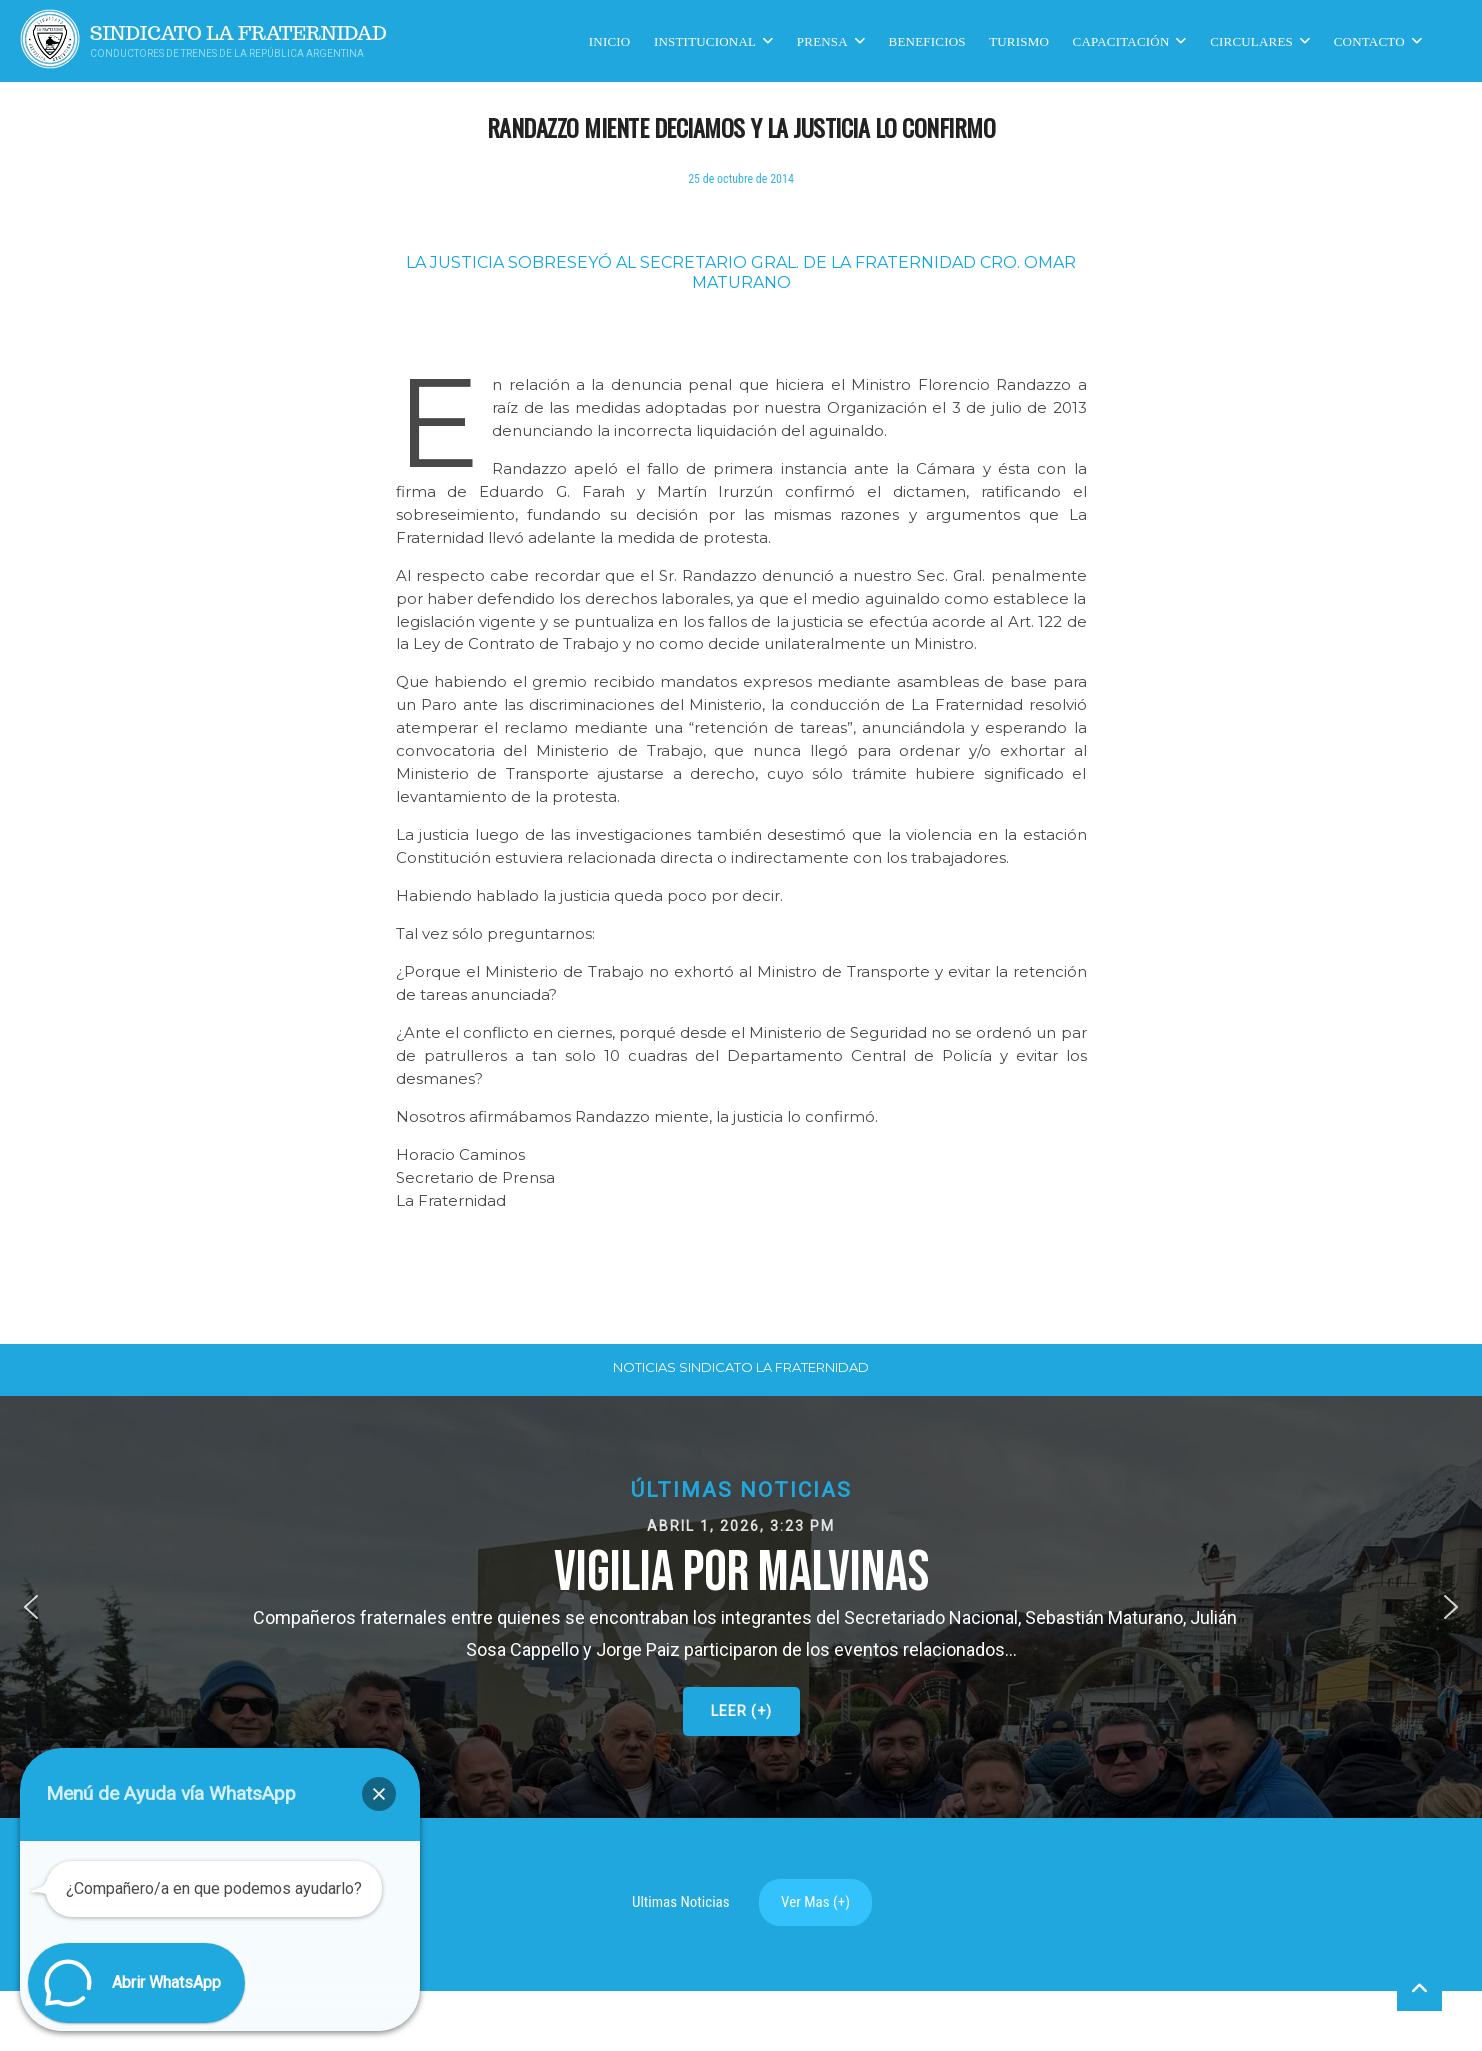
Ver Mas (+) (815, 1902)
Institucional (705, 40)
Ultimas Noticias (681, 1902)
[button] (741, 1607)
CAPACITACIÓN (1121, 40)
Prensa (822, 40)
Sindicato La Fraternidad (238, 33)
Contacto (1369, 40)
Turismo (1019, 40)
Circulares (1251, 40)
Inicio (610, 40)
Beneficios (927, 40)
